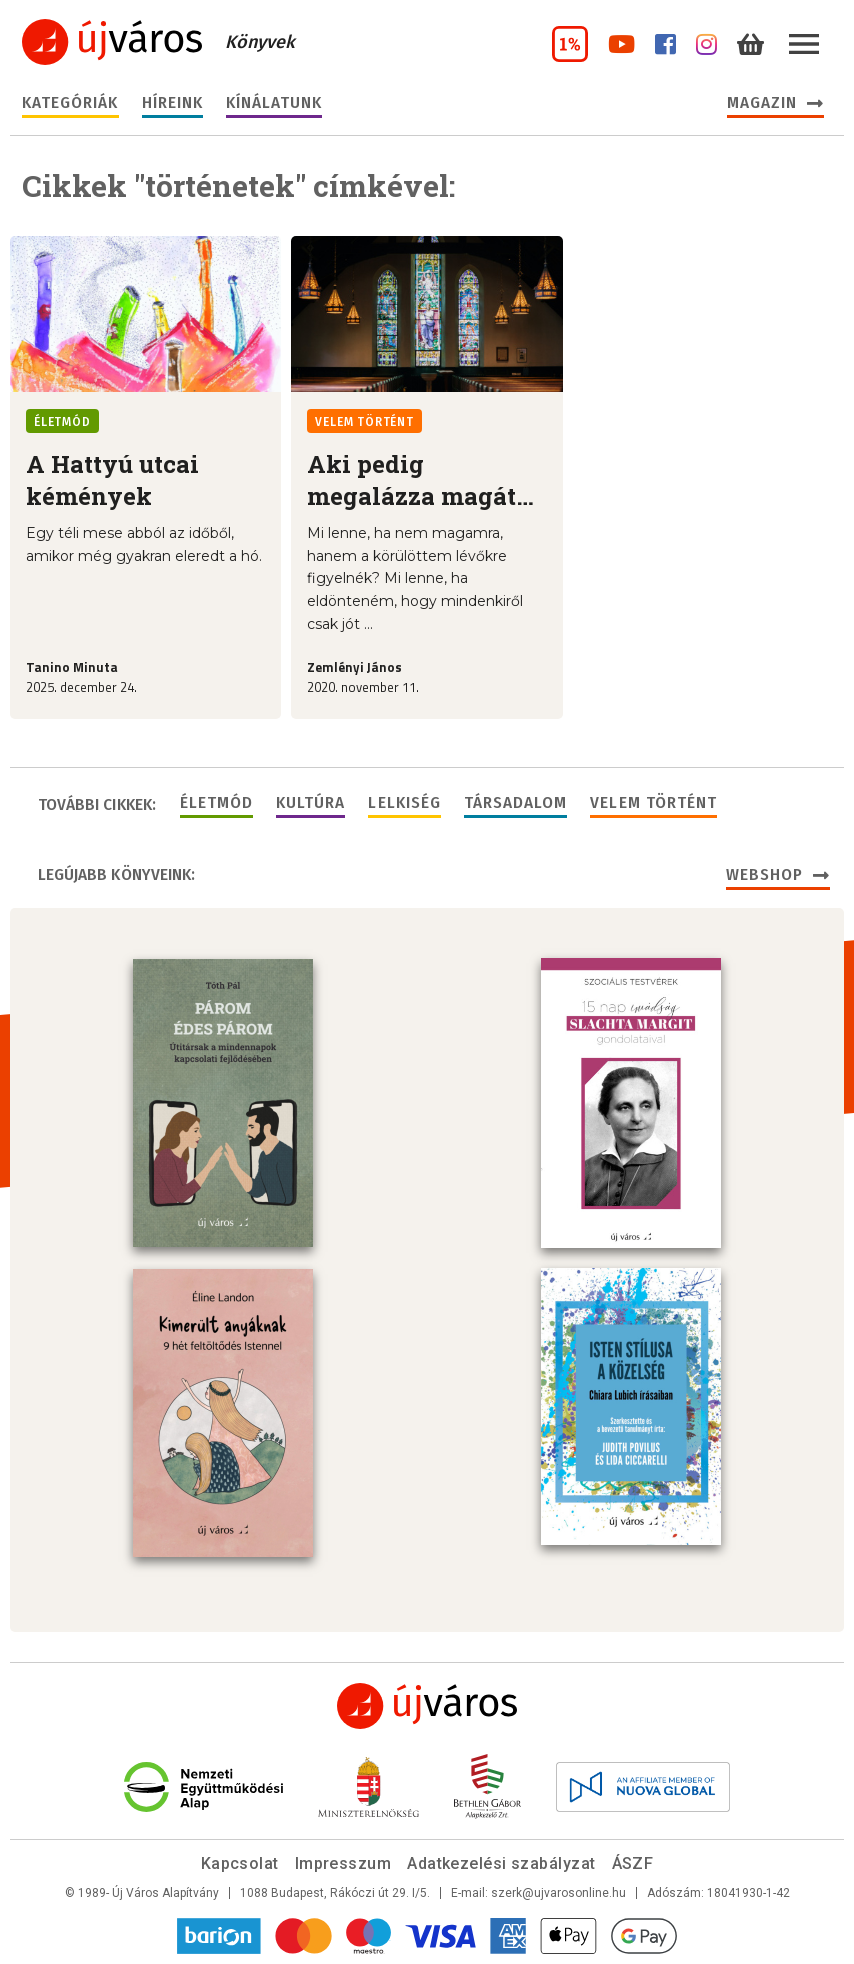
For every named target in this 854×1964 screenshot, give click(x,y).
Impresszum (343, 1863)
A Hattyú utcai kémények (112, 479)
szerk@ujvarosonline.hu (558, 1893)
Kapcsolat (240, 1863)
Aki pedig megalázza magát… (420, 479)
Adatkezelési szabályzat (501, 1863)
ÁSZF (633, 1863)
